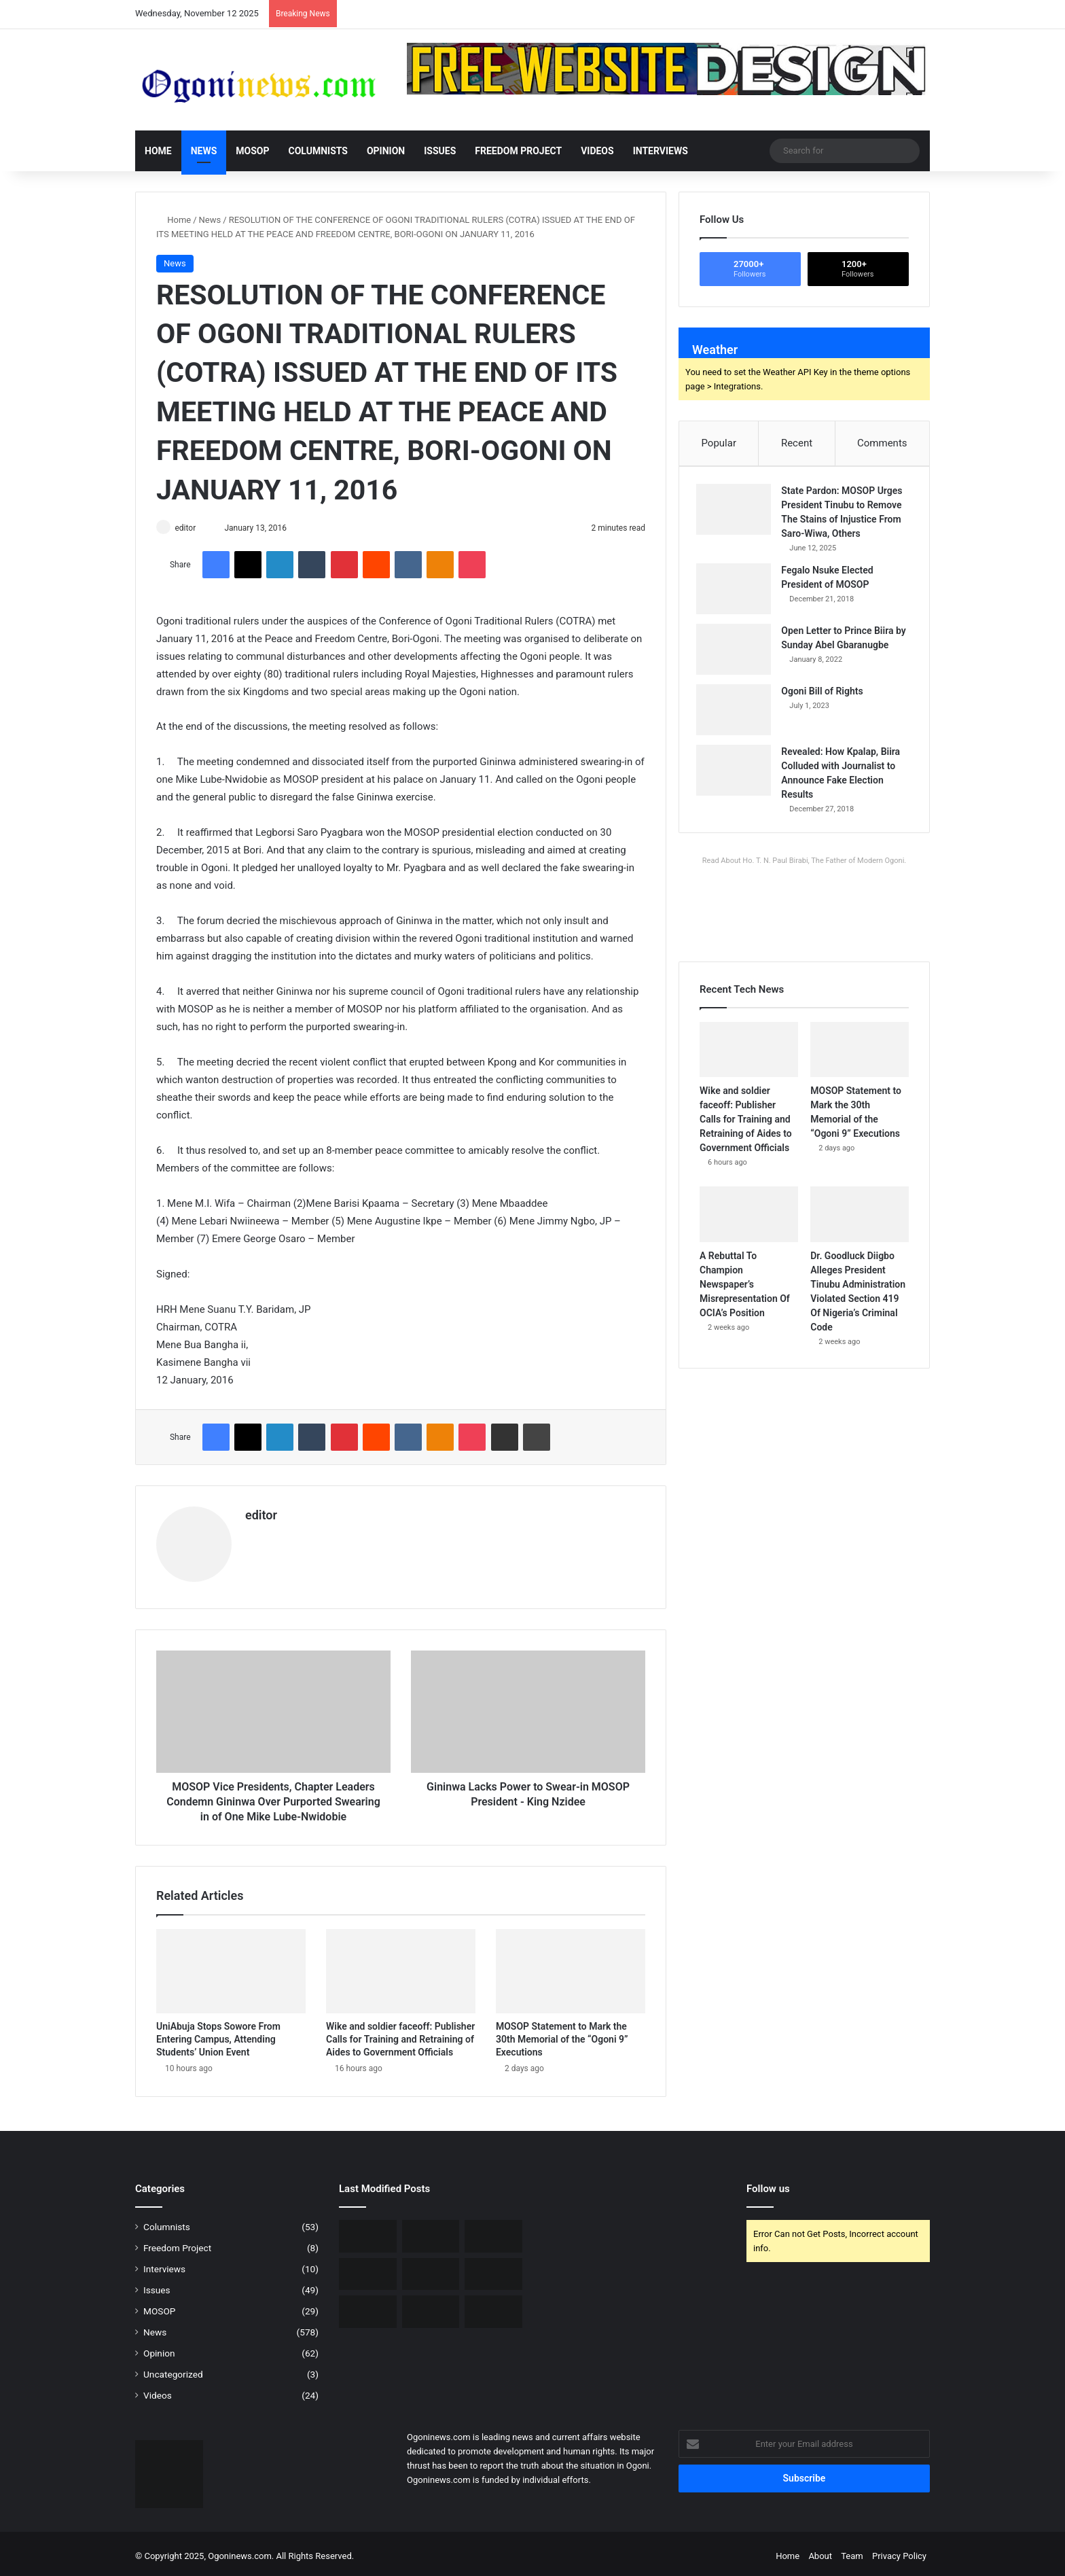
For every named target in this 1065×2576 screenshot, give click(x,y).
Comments (882, 443)
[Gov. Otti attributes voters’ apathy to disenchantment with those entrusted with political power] (431, 2307)
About (820, 2551)
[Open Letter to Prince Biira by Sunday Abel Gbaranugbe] (737, 652)
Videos (597, 150)
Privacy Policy (899, 2551)
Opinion (386, 150)
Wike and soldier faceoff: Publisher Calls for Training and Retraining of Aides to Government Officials (400, 2034)
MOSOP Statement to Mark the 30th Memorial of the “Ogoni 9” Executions (562, 2034)
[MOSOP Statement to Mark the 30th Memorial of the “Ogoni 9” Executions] (570, 1966)
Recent (796, 443)
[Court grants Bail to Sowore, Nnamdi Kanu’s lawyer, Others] (368, 2307)
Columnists (318, 150)
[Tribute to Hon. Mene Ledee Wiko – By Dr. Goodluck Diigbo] (493, 2269)
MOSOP (252, 150)
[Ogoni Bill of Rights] (737, 713)
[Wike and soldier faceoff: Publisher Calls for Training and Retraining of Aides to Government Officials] (400, 1966)
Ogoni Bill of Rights (825, 694)
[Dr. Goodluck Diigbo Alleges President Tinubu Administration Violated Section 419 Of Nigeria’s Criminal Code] (859, 1221)
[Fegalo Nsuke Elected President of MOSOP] (737, 592)
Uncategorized (173, 2369)
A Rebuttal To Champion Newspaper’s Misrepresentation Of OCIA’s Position (745, 1290)
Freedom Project (518, 150)
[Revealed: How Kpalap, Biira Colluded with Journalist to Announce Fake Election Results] (737, 773)
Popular (718, 443)
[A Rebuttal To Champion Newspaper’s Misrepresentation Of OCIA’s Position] (749, 1221)
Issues (440, 150)
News (204, 150)
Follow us (768, 2184)
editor (191, 528)
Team (852, 2551)
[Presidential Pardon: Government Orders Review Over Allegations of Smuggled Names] (493, 2307)
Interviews (660, 150)
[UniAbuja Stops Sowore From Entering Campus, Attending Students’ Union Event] (231, 1966)
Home (158, 150)
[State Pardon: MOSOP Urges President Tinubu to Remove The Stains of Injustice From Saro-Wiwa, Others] (737, 512)
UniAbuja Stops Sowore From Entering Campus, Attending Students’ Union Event (218, 2034)
